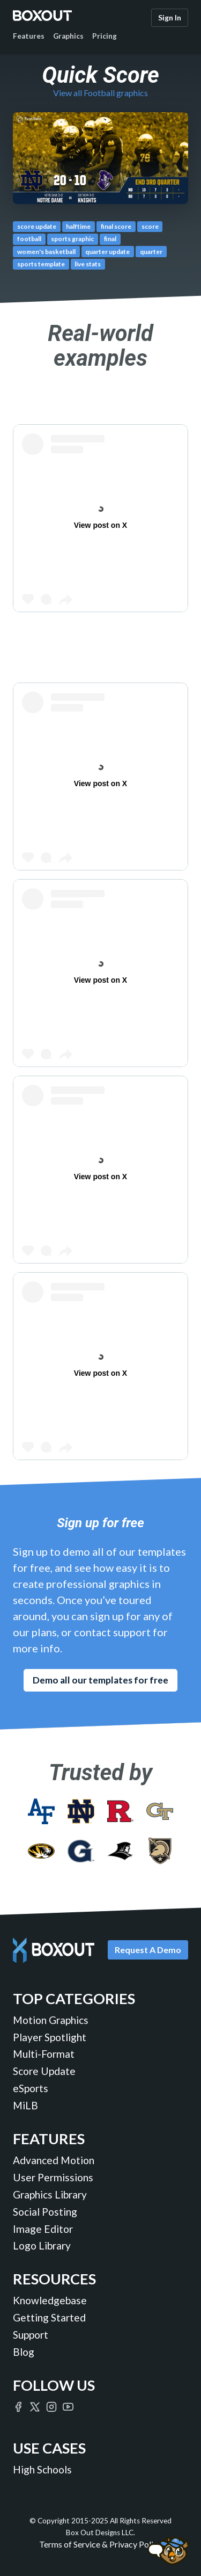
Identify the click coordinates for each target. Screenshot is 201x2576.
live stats (88, 264)
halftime (78, 226)
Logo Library (42, 2245)
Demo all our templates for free (100, 1680)
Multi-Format (44, 2054)
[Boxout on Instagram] (51, 2405)
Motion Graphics (50, 2020)
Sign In (169, 17)
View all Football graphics (100, 93)
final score (116, 226)
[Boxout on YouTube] (68, 2405)
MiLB (25, 2105)
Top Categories (74, 1998)
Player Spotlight (49, 2037)
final (110, 239)
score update (36, 226)
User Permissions (53, 2177)
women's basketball (46, 252)
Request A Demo (148, 1949)
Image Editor (43, 2229)
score (150, 226)
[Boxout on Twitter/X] (34, 2405)
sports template (41, 264)
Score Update (44, 2071)
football (29, 239)
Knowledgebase (50, 2300)
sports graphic (72, 239)
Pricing (104, 36)
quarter (151, 252)
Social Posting (45, 2211)
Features (28, 36)
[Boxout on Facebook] (18, 2405)
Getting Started (49, 2317)
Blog (23, 2352)
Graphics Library (50, 2194)
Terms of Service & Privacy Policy (100, 2544)
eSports (30, 2088)
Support (30, 2334)
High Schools (42, 2469)
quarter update (107, 252)
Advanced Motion (53, 2160)
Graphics (68, 36)
